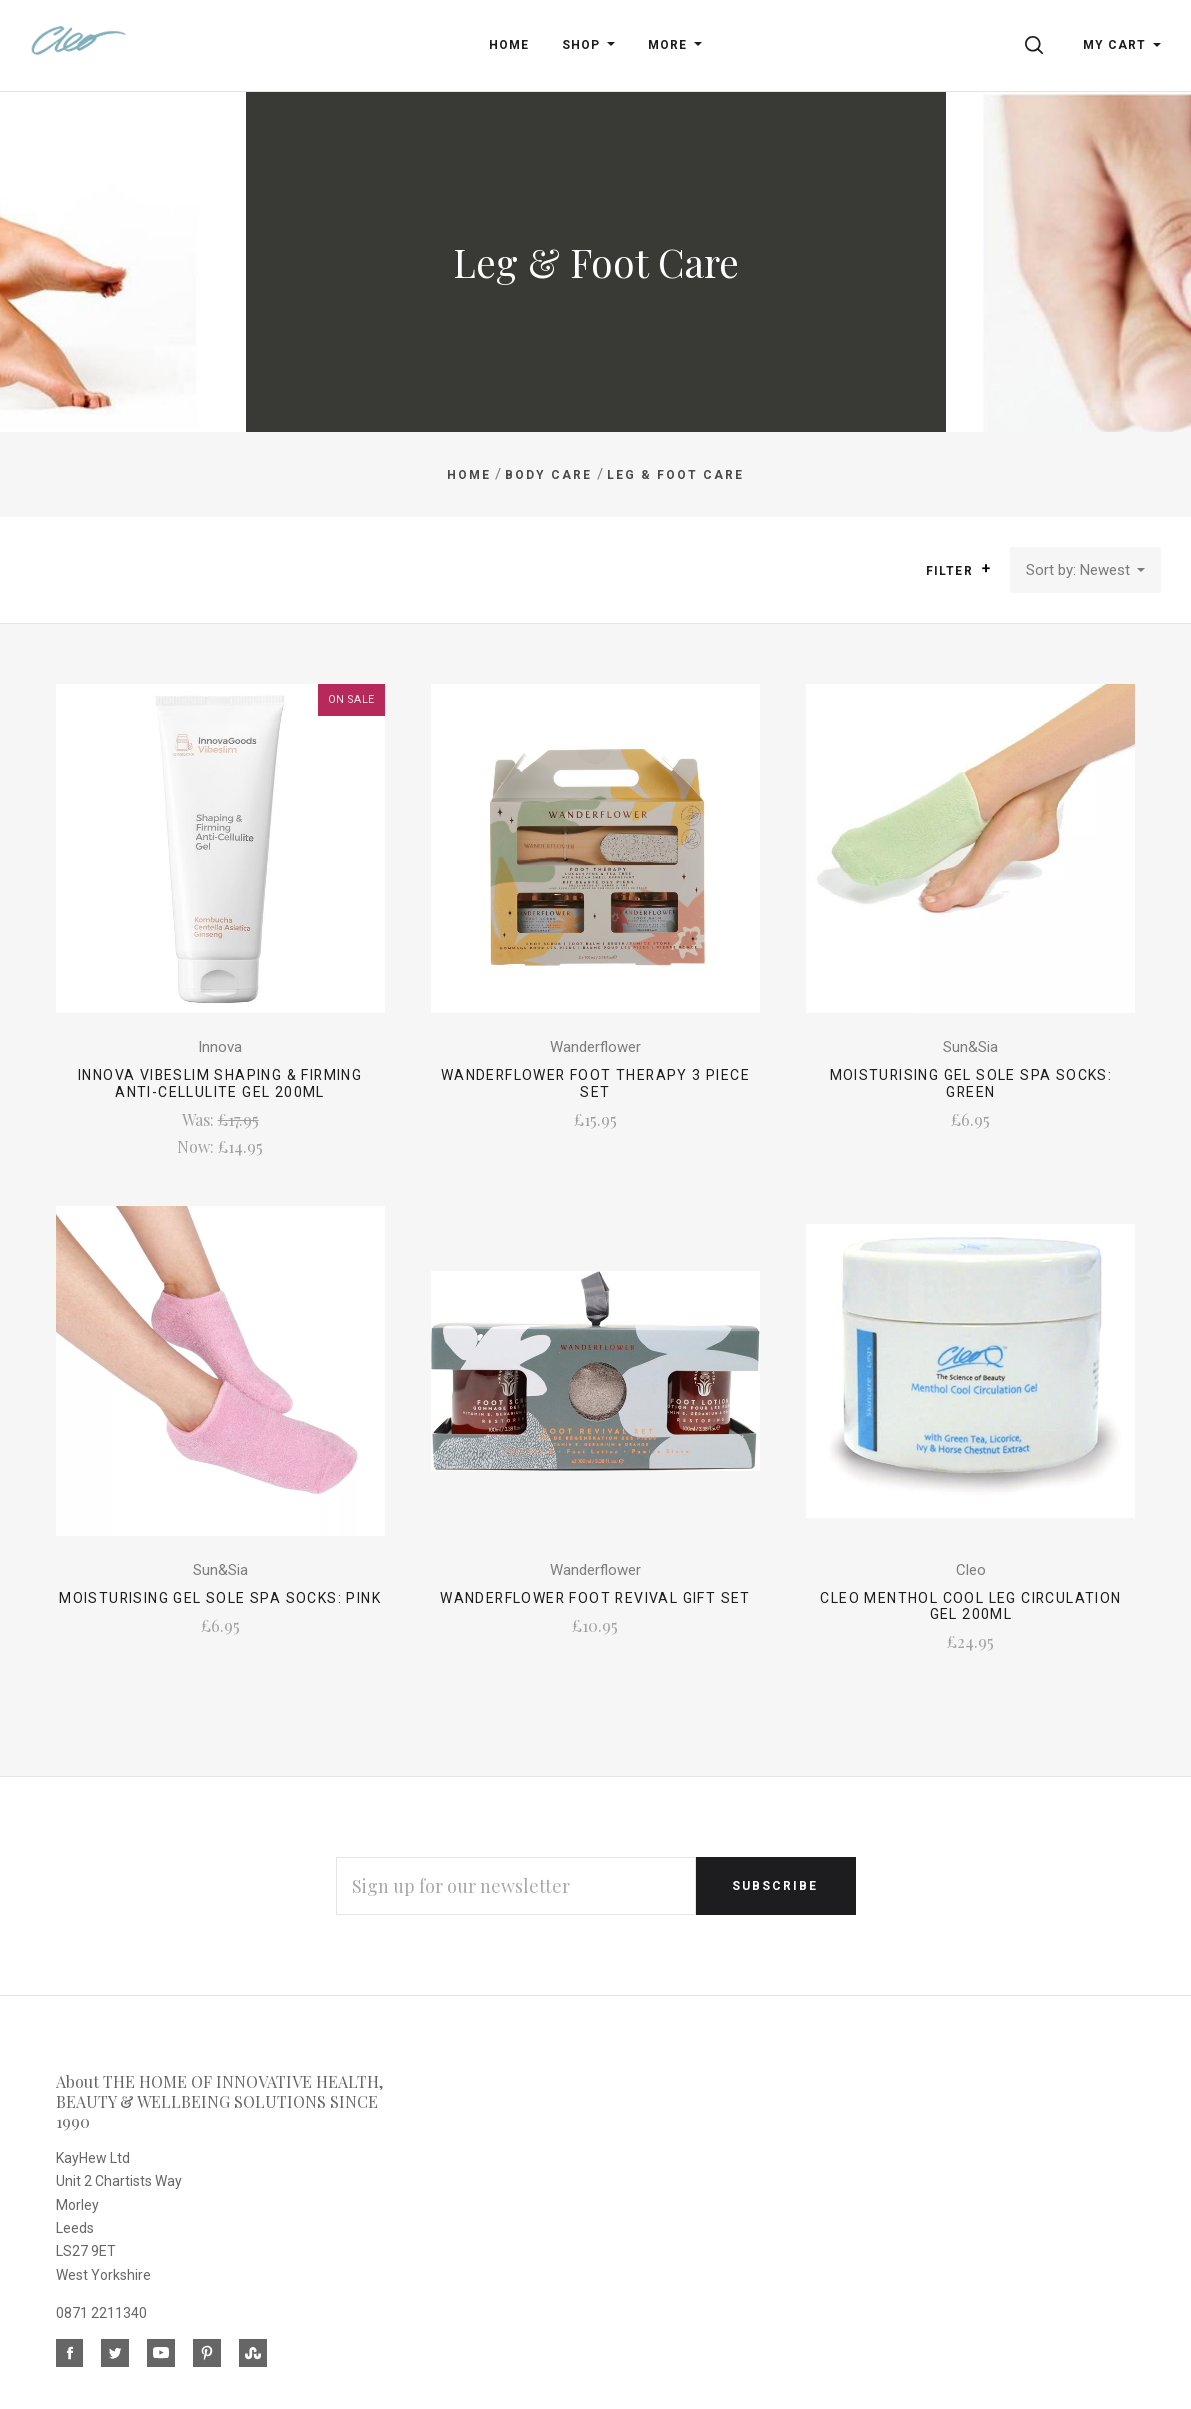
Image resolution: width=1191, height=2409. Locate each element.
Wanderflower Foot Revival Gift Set (595, 1598)
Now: (197, 1146)
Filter (958, 570)
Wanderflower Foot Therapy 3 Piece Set (595, 1083)
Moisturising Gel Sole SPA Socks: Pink (220, 1598)
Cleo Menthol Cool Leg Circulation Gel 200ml (970, 1606)
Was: (200, 1119)
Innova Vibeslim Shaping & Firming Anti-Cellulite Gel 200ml (220, 1083)
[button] (986, 568)
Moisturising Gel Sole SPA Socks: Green (971, 1083)
